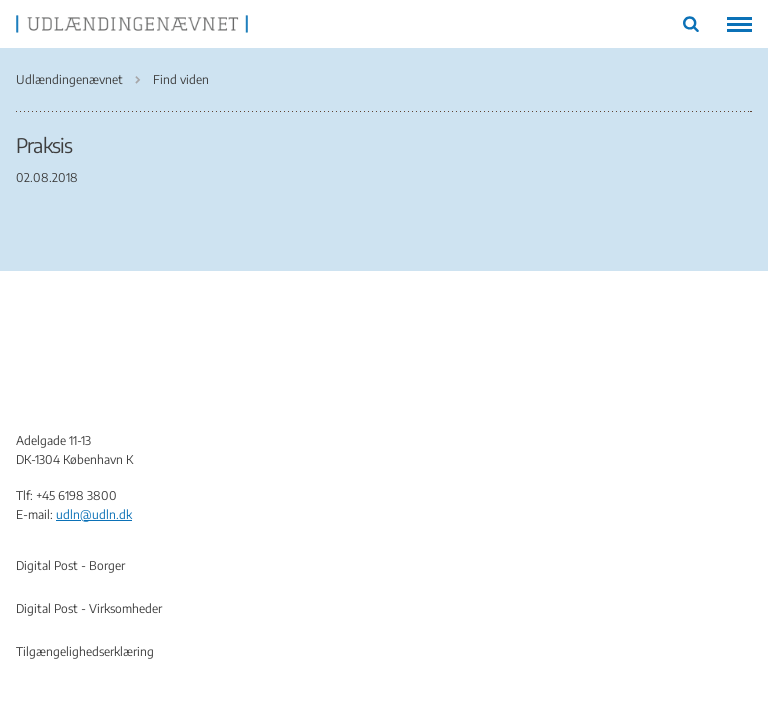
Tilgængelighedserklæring (85, 651)
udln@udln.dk (94, 514)
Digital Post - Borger (70, 565)
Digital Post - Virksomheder (89, 608)
